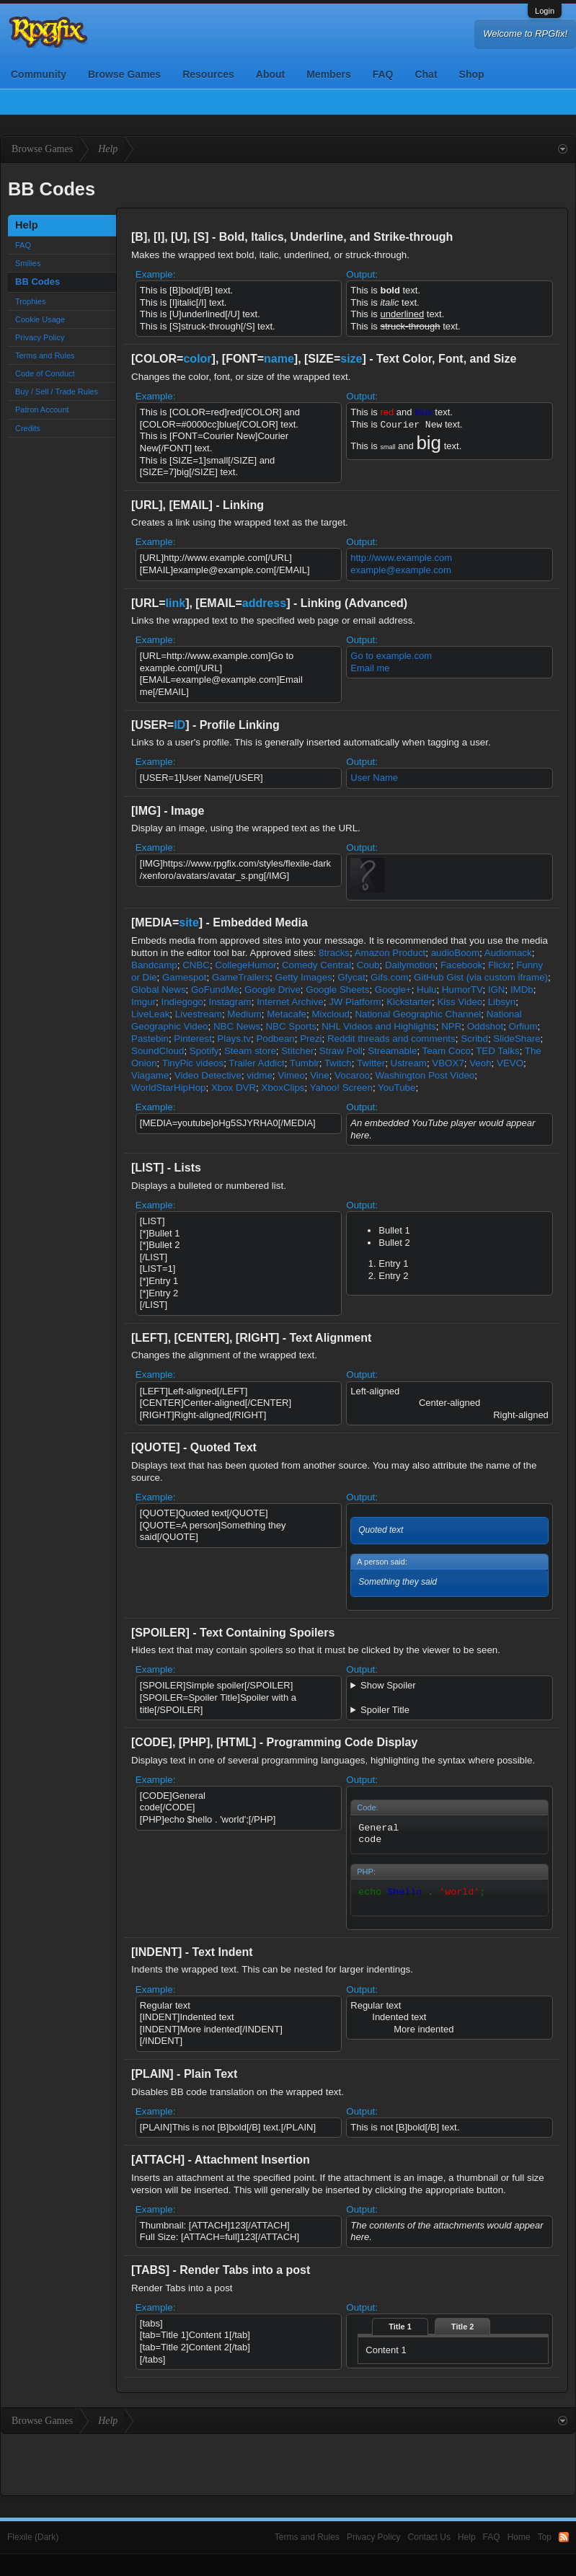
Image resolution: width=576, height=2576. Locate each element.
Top (544, 2537)
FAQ (383, 74)
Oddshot (485, 1026)
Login (544, 10)
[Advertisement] (288, 2462)
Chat (426, 74)
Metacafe (286, 1014)
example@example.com (400, 570)
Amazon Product (390, 952)
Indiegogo (182, 1001)
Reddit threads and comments (391, 1038)
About (270, 74)
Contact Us (429, 2537)
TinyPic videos (192, 1063)
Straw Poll (341, 1050)
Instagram (229, 1001)
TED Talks (497, 1050)
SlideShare (516, 1038)
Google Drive (272, 989)
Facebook (461, 965)
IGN (496, 989)
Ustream (409, 1063)
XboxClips (283, 1087)
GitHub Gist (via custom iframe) (481, 977)
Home (519, 2537)
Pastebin (150, 1038)
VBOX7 (448, 1063)
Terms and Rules (45, 355)
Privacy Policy (39, 337)
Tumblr (304, 1063)
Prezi (311, 1038)
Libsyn (502, 1001)
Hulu (426, 989)
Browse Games (124, 74)
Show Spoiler (388, 1685)
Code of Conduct (45, 373)
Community (38, 74)
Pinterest (193, 1038)
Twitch (338, 1063)
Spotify (204, 1050)
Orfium (523, 1026)
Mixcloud (330, 1014)
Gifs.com (390, 977)
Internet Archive (290, 1001)
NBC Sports (290, 1026)
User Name (374, 777)
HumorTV (462, 989)
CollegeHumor (245, 965)
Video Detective (208, 1075)
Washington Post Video (424, 1075)
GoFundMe (215, 989)
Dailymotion (410, 965)
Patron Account (42, 409)
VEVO (510, 1063)
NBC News (236, 1026)
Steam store (250, 1050)
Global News (158, 989)
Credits (27, 428)
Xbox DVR (233, 1087)
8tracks (334, 952)
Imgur (143, 1001)
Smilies (27, 263)
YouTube (396, 1087)
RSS (564, 2537)
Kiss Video (459, 1001)
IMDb (521, 989)
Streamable (392, 1050)
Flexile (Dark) (32, 2537)
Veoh (480, 1063)
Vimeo (291, 1075)
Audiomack (508, 952)
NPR (451, 1026)
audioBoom (455, 952)
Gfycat (351, 977)
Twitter (371, 1063)
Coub (368, 965)
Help (467, 2537)
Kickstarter (409, 1001)
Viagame (150, 1075)
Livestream (198, 1014)
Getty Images (303, 977)
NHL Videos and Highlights (379, 1026)
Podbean (275, 1038)
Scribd (474, 1038)
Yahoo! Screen (341, 1087)
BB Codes (37, 281)
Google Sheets (337, 989)
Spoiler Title (384, 1709)
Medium (244, 1014)
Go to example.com (391, 655)
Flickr (499, 965)
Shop (471, 74)
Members (328, 74)
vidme (260, 1075)
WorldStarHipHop (168, 1087)
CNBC (196, 965)
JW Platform (355, 1001)
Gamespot (184, 977)
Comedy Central (316, 965)
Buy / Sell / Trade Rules (56, 391)
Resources (208, 74)
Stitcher (297, 1050)
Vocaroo (352, 1075)
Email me (369, 668)
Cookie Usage (40, 319)
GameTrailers (241, 977)
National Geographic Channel (418, 1014)
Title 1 (400, 2326)
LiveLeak (150, 1014)
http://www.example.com (401, 557)
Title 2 (462, 2326)
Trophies (30, 301)
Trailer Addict (256, 1063)
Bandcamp (154, 965)
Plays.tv (234, 1038)
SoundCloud (157, 1050)
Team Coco (446, 1050)
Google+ (393, 989)
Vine (319, 1075)
